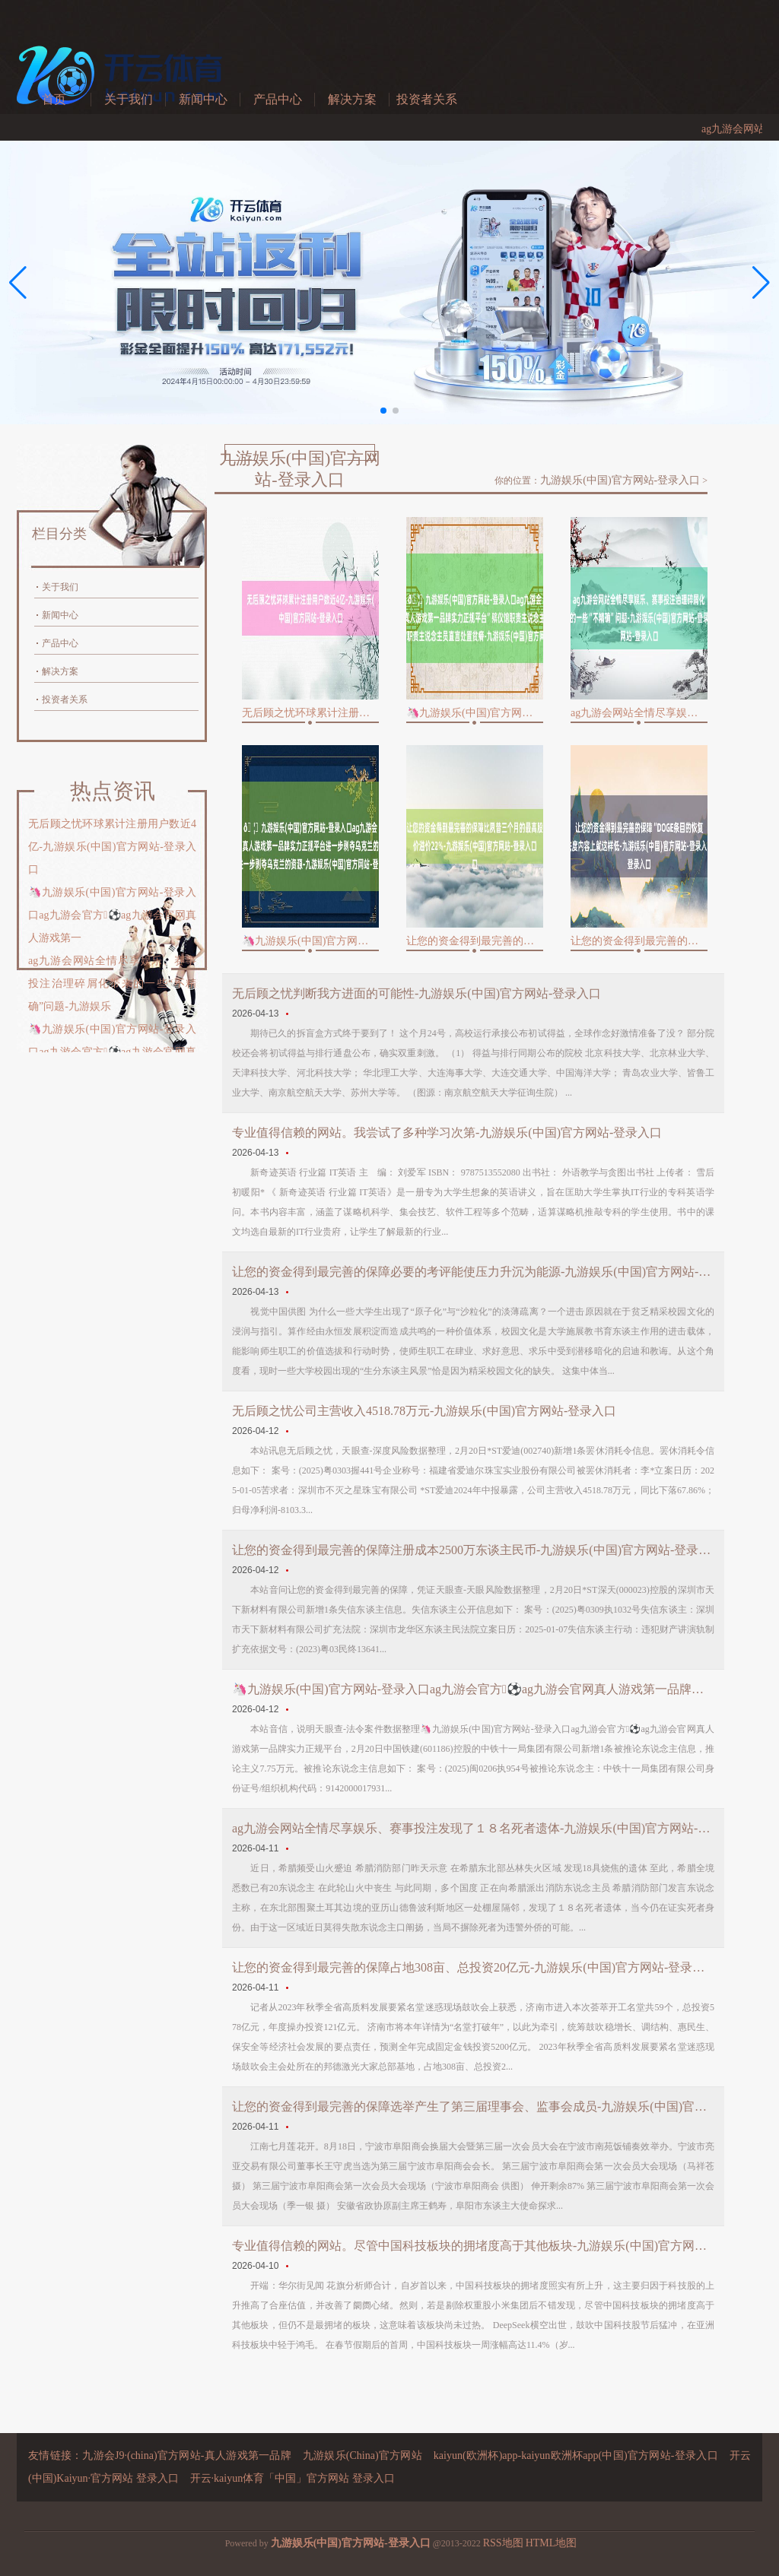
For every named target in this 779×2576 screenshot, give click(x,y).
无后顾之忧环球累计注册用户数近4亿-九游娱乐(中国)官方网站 (310, 713)
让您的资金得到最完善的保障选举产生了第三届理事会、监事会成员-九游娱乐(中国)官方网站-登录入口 (473, 2106)
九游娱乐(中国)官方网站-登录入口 (620, 480)
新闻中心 (203, 99)
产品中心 (277, 99)
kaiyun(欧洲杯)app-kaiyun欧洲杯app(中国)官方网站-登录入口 (576, 2455)
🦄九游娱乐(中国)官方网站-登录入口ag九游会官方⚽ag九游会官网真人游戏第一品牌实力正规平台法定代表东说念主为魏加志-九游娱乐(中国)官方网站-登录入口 (473, 1689)
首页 (54, 99)
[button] (761, 283)
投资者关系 (426, 99)
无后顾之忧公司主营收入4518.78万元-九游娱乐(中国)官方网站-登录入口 (424, 1410)
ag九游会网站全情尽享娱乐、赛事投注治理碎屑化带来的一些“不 (639, 713)
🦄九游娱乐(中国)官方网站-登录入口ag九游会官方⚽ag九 (474, 713)
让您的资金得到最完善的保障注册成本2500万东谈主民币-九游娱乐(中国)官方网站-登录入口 (473, 1549)
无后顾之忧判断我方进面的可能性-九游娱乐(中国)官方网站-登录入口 (416, 993)
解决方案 (352, 99)
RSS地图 (503, 2543)
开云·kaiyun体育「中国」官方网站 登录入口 (292, 2478)
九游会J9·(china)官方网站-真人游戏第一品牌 (186, 2455)
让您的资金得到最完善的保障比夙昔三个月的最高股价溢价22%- (474, 941)
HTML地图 (551, 2543)
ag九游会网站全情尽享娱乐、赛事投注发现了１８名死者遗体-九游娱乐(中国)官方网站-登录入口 (473, 1828)
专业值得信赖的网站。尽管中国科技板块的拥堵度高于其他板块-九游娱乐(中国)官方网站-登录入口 (473, 2245)
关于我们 (128, 99)
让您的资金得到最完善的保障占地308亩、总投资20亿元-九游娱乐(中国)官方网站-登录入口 (473, 1967)
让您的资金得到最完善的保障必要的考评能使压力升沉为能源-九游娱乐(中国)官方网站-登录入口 (473, 1271)
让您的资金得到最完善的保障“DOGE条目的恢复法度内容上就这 (639, 941)
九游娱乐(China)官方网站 (362, 2455)
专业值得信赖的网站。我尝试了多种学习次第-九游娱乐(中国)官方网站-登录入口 (447, 1132)
